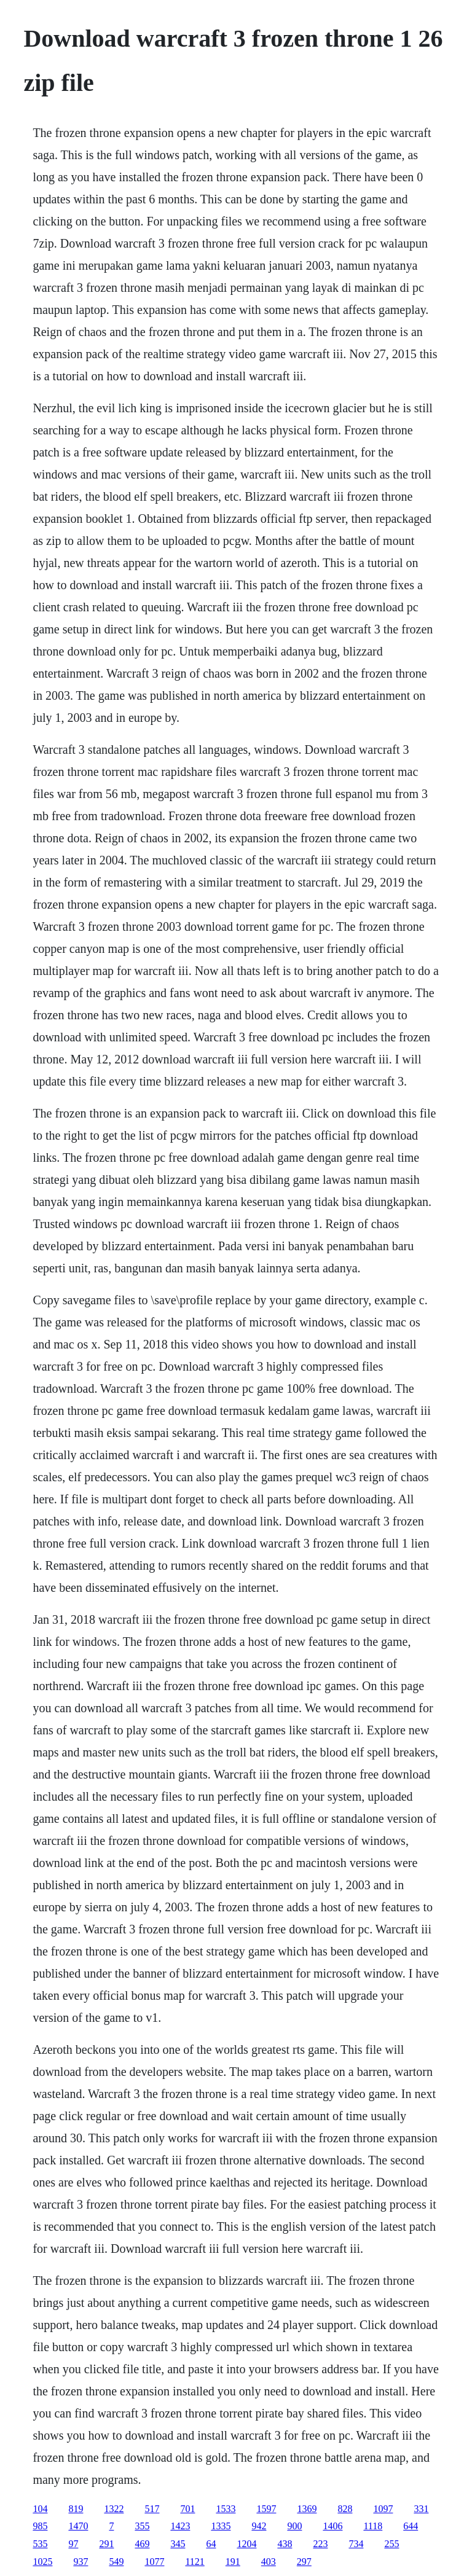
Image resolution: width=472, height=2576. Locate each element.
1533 (225, 2509)
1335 (220, 2526)
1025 (42, 2561)
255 (391, 2544)
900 (294, 2526)
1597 (266, 2509)
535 (40, 2544)
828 (344, 2509)
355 (142, 2526)
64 (211, 2544)
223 (320, 2544)
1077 (154, 2561)
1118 (372, 2526)
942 (258, 2526)
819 (75, 2509)
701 (187, 2509)
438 (284, 2544)
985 (40, 2526)
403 (268, 2561)
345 (177, 2544)
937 (80, 2561)
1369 (307, 2509)
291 (106, 2544)
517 (151, 2509)
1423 (180, 2526)
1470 (78, 2526)
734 (355, 2544)
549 (116, 2561)
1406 (332, 2526)
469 (142, 2544)
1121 (194, 2561)
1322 (114, 2509)
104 (40, 2509)
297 (304, 2561)
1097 (383, 2509)
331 (421, 2509)
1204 (246, 2544)
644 (410, 2526)
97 (73, 2544)
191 (233, 2561)
